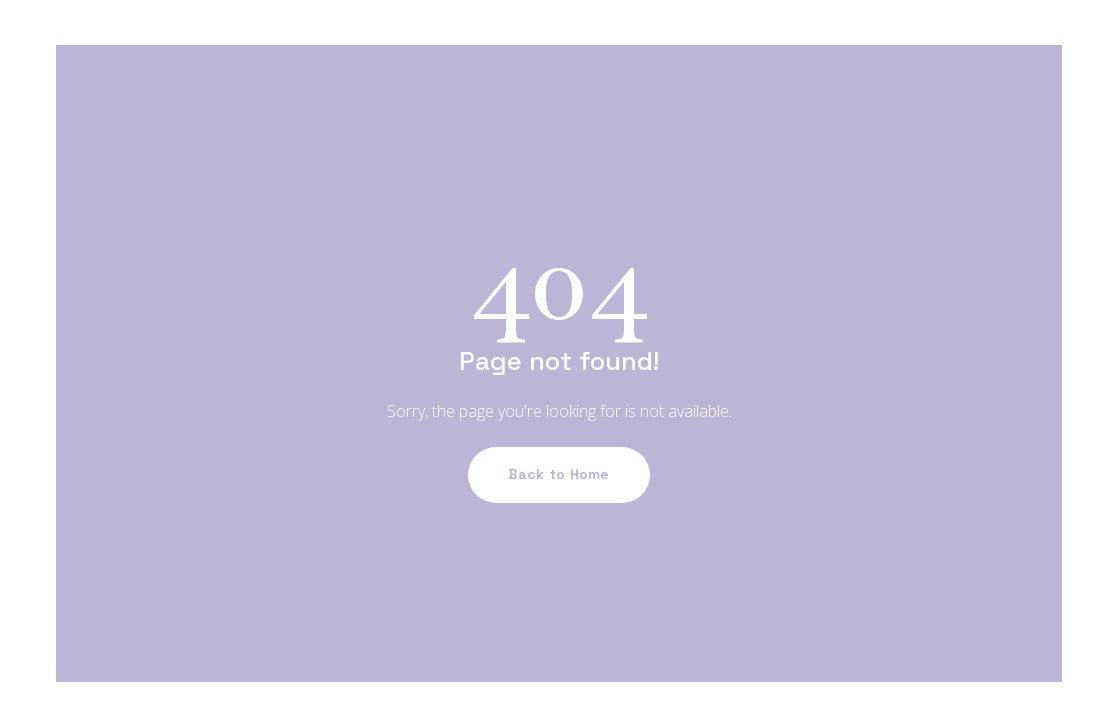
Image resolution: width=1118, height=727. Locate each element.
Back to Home (558, 474)
